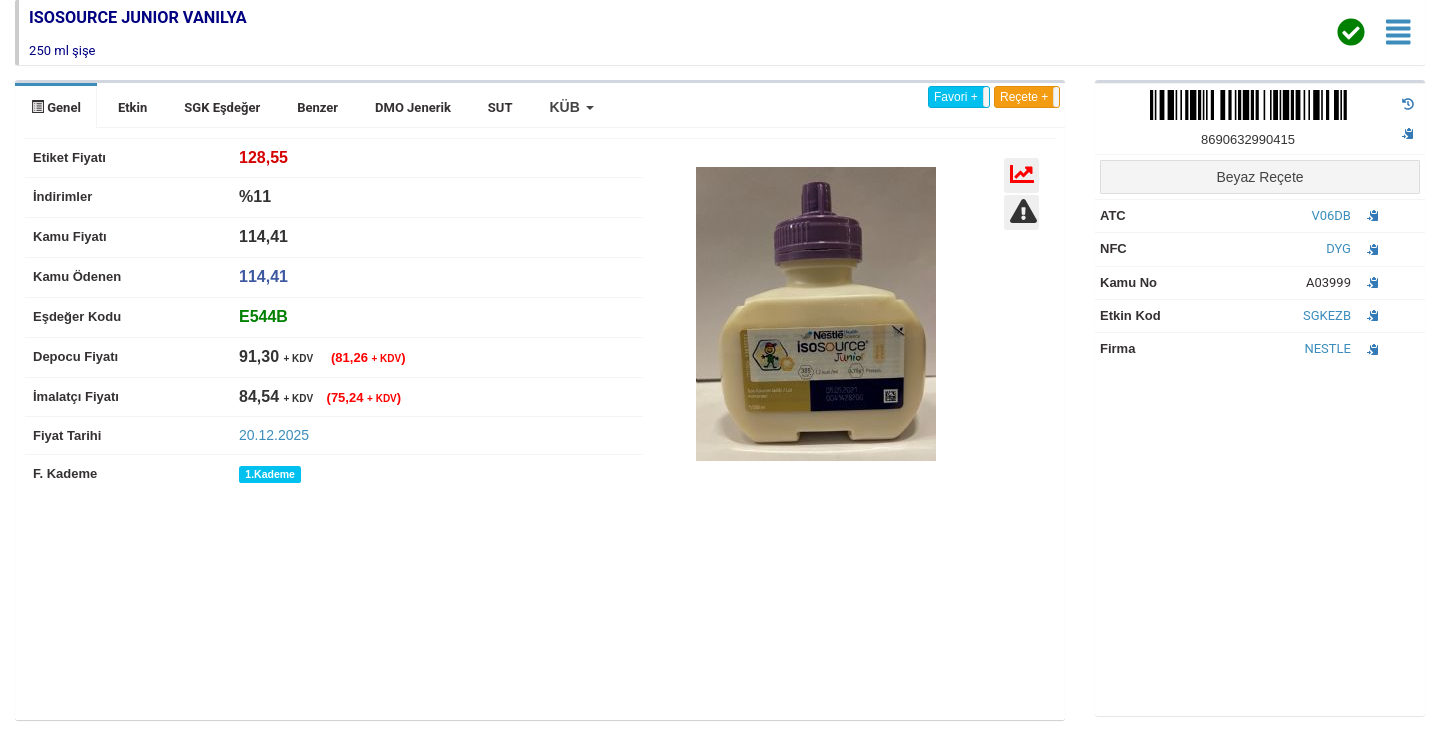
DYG (1338, 248)
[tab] (263, 316)
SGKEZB (1327, 315)
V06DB (1331, 215)
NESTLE (1327, 348)
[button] (571, 107)
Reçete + (1024, 97)
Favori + (956, 97)
